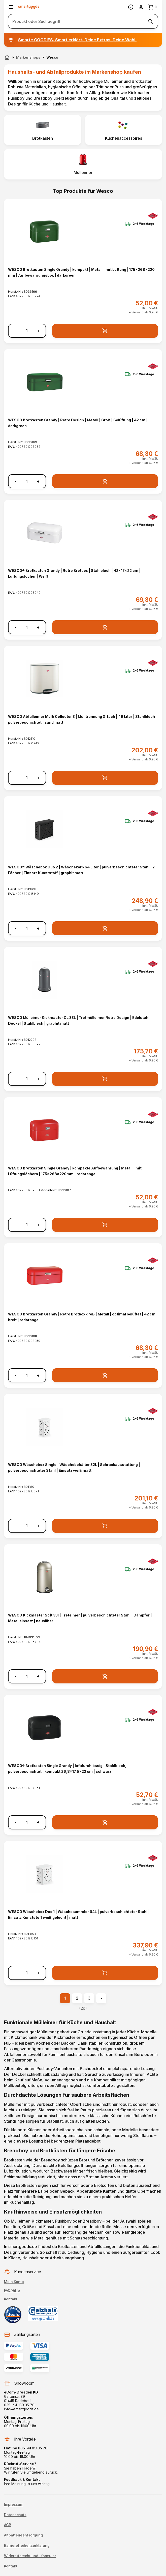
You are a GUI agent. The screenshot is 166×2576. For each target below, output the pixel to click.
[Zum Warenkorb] (153, 7)
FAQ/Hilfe (12, 2290)
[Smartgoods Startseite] (29, 7)
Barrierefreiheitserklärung (27, 2546)
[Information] (131, 7)
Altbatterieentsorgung (23, 2535)
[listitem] (42, 130)
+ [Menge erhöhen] (38, 330)
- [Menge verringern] (15, 330)
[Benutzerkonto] (141, 7)
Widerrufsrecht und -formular (30, 2556)
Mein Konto (14, 2281)
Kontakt (10, 2299)
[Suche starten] (151, 21)
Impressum (13, 2505)
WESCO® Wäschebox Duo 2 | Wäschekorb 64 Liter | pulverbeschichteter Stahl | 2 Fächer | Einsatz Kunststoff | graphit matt (81, 870)
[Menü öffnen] (11, 7)
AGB (7, 2525)
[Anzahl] (26, 331)
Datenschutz (15, 2515)
